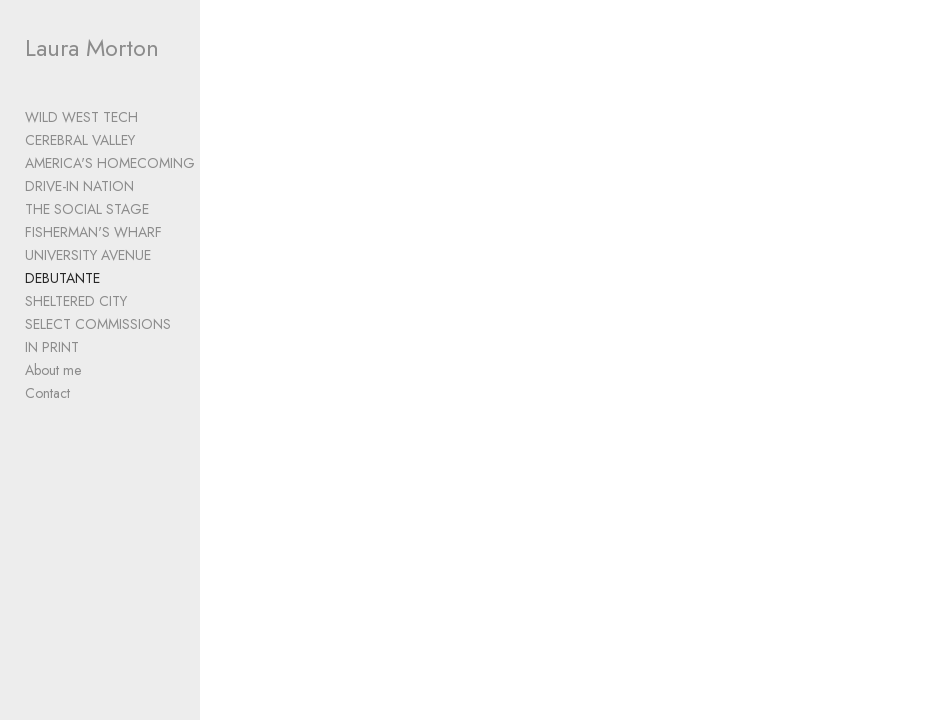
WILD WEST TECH (81, 117)
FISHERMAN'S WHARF (93, 232)
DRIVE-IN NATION (79, 186)
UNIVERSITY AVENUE (88, 255)
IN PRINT (52, 347)
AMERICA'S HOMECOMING (110, 163)
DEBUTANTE (62, 278)
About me (53, 370)
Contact (47, 393)
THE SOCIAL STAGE (87, 209)
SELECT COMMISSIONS (98, 324)
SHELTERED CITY (76, 301)
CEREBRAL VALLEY (80, 140)
